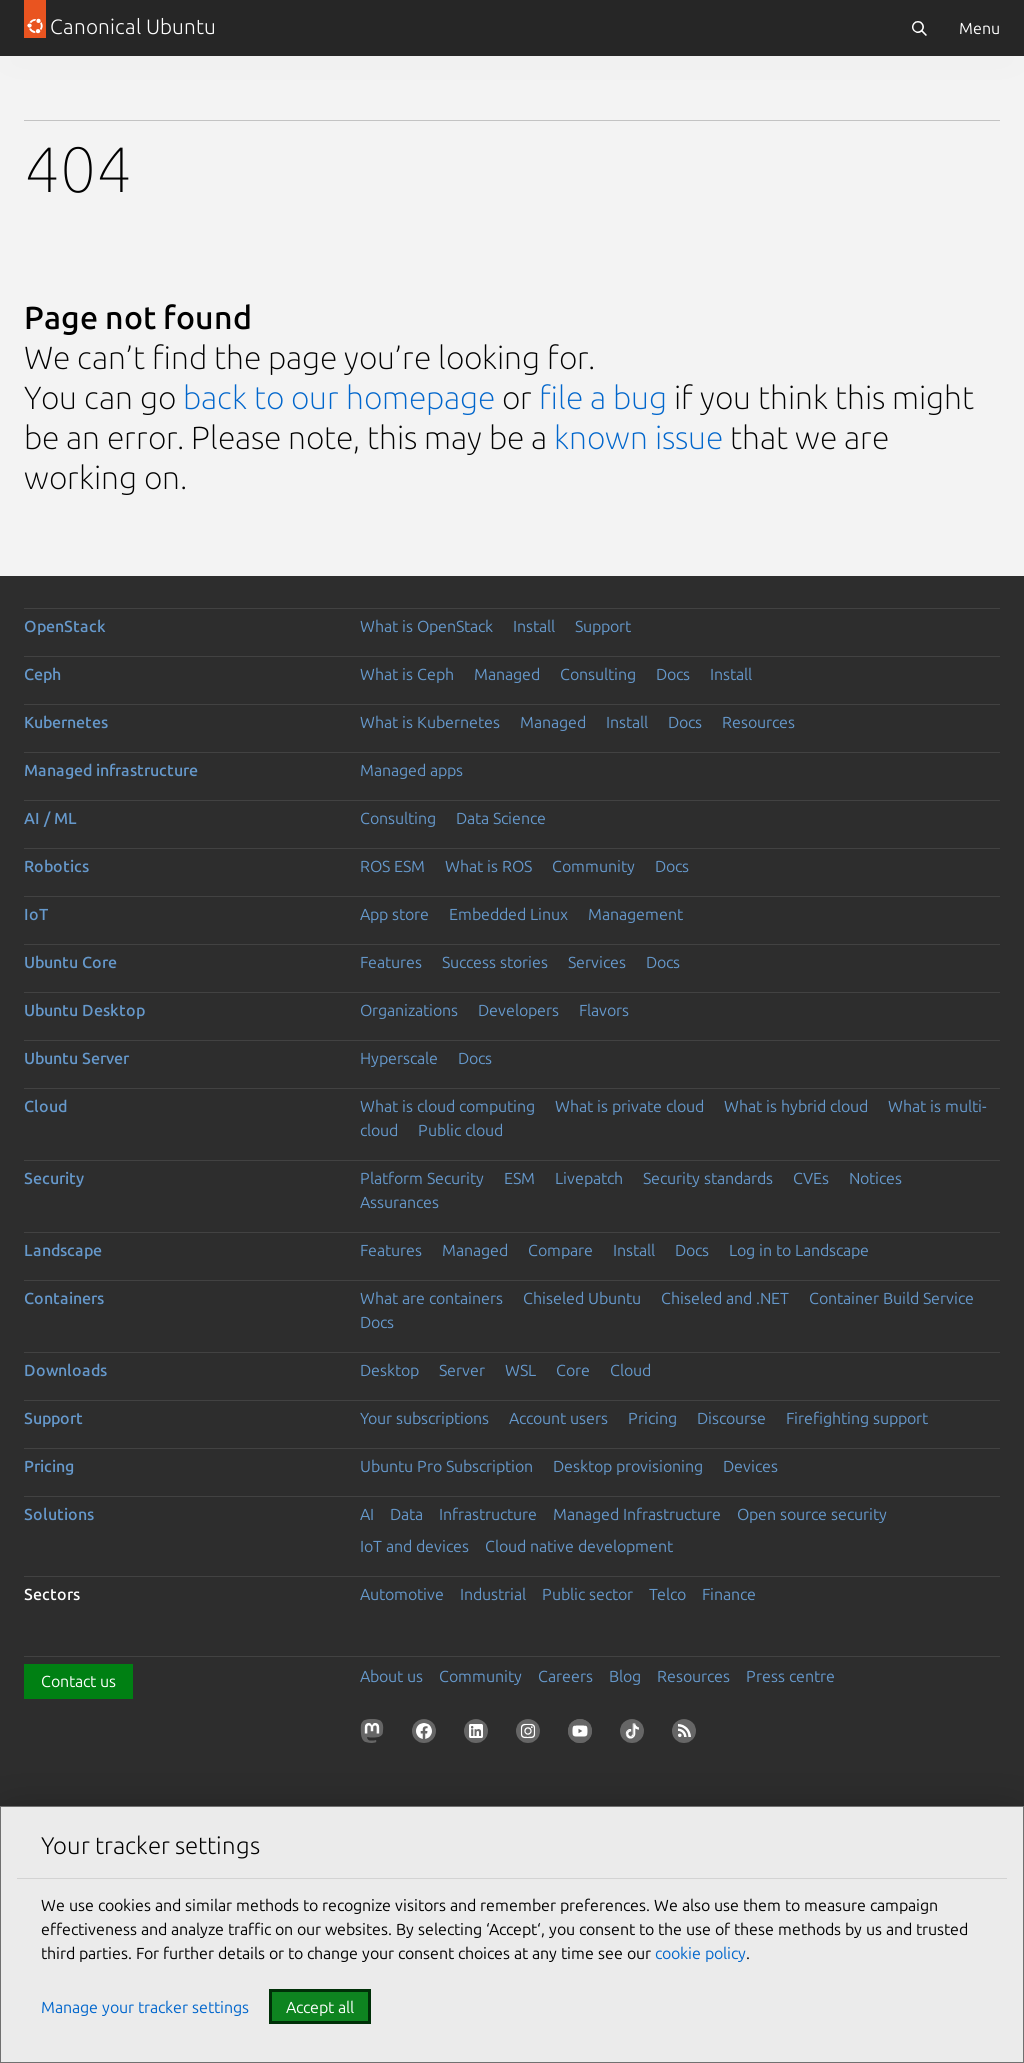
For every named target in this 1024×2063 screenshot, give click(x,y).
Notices (875, 1178)
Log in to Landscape (799, 1250)
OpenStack (65, 626)
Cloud (45, 1106)
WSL (520, 1370)
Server (462, 1370)
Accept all (320, 2007)
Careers (565, 1676)
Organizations (409, 1010)
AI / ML (50, 818)
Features (391, 962)
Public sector (587, 1594)
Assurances (399, 1202)
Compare (560, 1250)
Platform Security (422, 1178)
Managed (507, 674)
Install (534, 626)
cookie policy (700, 1953)
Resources (758, 722)
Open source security (812, 1514)
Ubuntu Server (76, 1058)
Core (573, 1370)
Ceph (42, 674)
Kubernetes (66, 722)
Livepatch (589, 1178)
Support (603, 626)
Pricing (652, 1418)
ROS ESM (392, 866)
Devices (750, 1466)
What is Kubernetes (430, 722)
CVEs (811, 1178)
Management (635, 914)
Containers (64, 1298)
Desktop (389, 1370)
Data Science (501, 818)
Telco (667, 1594)
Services (597, 962)
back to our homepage (339, 397)
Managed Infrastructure (637, 1514)
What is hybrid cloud (796, 1106)
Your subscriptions (424, 1418)
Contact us (78, 1681)
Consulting (598, 674)
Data (406, 1514)
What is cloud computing (447, 1106)
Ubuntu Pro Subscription (446, 1466)
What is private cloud (629, 1106)
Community (593, 866)
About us (391, 1676)
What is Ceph (407, 674)
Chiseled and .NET (725, 1298)
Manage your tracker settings (145, 2007)
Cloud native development (579, 1546)
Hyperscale (399, 1058)
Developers (518, 1010)
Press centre (790, 1676)
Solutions (59, 1514)
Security (54, 1178)
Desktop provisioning (628, 1466)
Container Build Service (891, 1298)
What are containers (431, 1298)
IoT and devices (414, 1546)
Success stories (495, 962)
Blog (625, 1676)
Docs (673, 674)
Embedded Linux (508, 914)
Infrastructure (488, 1514)
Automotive (402, 1594)
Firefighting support (857, 1418)
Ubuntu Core (70, 962)
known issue (638, 437)
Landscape (63, 1250)
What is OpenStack (426, 626)
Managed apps (411, 770)
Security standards (708, 1178)
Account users (558, 1418)
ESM (519, 1178)
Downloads (65, 1370)
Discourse (731, 1418)
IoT (36, 914)
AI (367, 1514)
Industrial (493, 1594)
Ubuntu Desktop (84, 1010)
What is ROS (488, 866)
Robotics (56, 866)
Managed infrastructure (111, 770)
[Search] (919, 28)
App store (394, 914)
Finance (729, 1594)
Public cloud (460, 1130)
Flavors (604, 1010)
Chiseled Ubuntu (582, 1298)
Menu (979, 28)
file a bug (603, 397)
